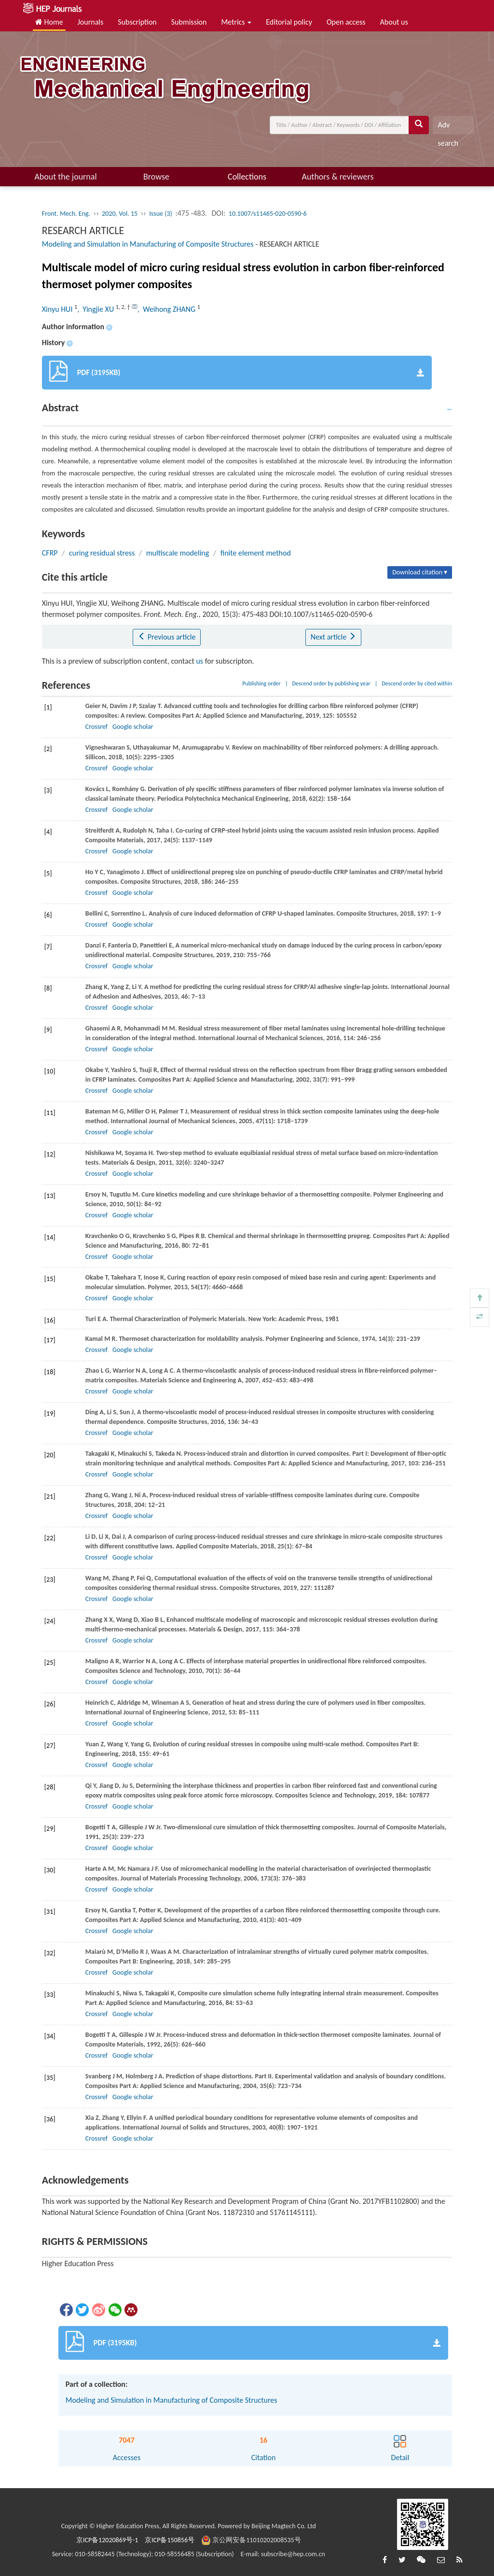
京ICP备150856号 (169, 2540)
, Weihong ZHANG (167, 309)
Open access (346, 22)
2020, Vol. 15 (119, 213)
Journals (91, 22)
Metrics (236, 22)
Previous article (166, 636)
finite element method (255, 552)
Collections (247, 176)
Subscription (137, 22)
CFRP (50, 552)
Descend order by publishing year (331, 683)
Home (49, 22)
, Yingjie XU (96, 309)
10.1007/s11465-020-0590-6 (268, 213)
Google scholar (132, 727)
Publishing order (261, 683)
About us (394, 22)
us (199, 661)
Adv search (448, 127)
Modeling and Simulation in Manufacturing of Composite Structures (148, 244)
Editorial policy (289, 22)
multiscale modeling (177, 552)
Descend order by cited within (417, 683)
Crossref (96, 727)
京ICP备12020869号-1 (107, 2540)
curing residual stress (102, 552)
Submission (189, 22)
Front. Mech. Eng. (66, 213)
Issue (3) (160, 213)
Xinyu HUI (58, 309)
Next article (333, 636)
